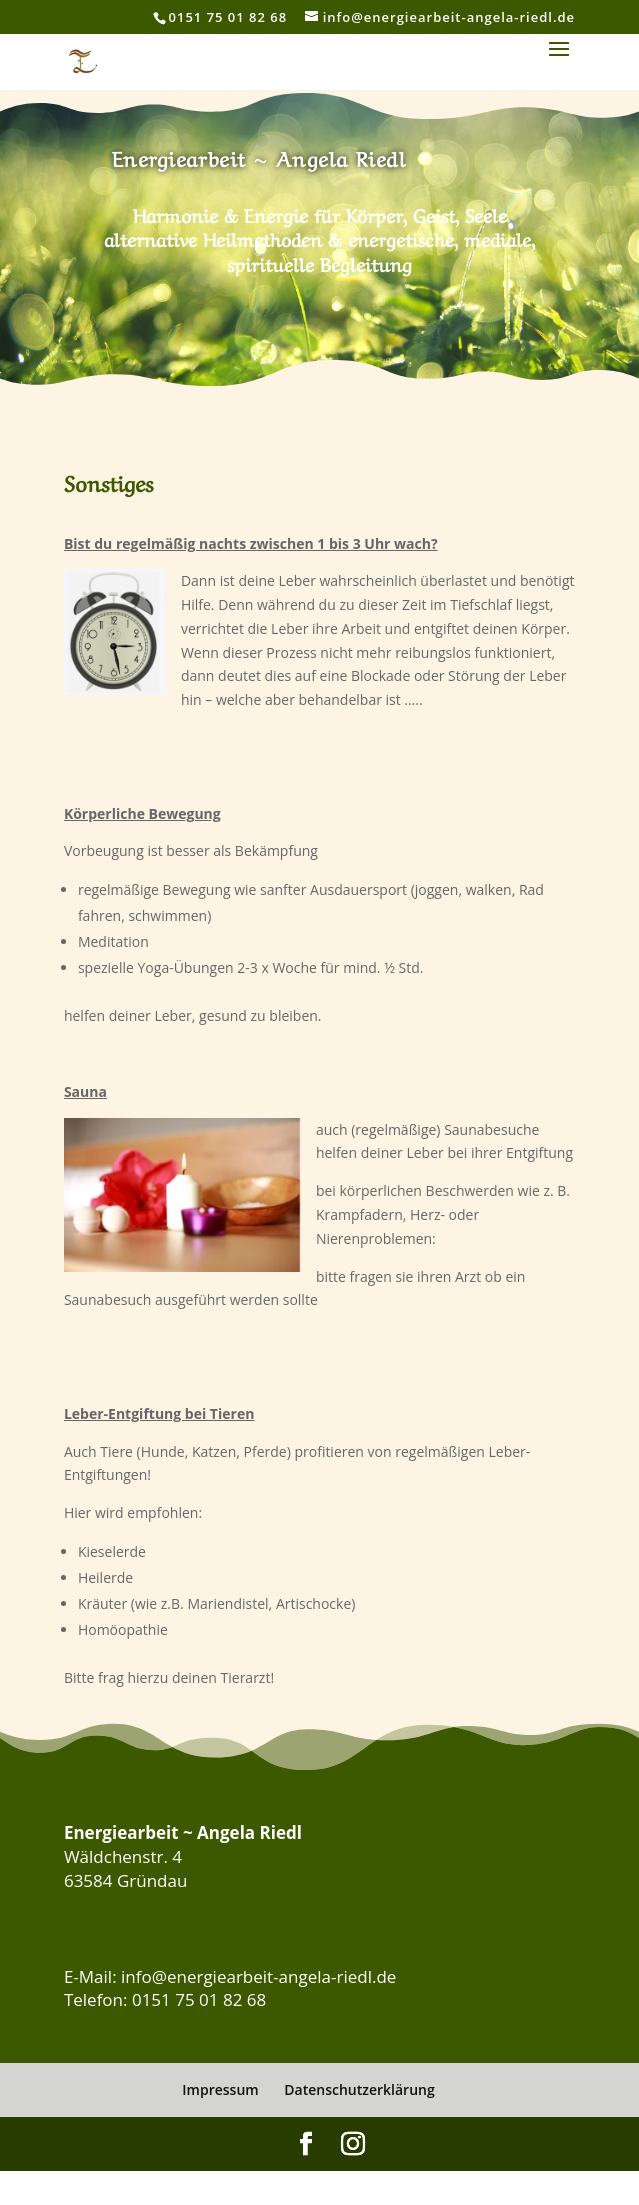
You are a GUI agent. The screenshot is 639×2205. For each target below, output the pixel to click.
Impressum (220, 2089)
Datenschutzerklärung (359, 2089)
